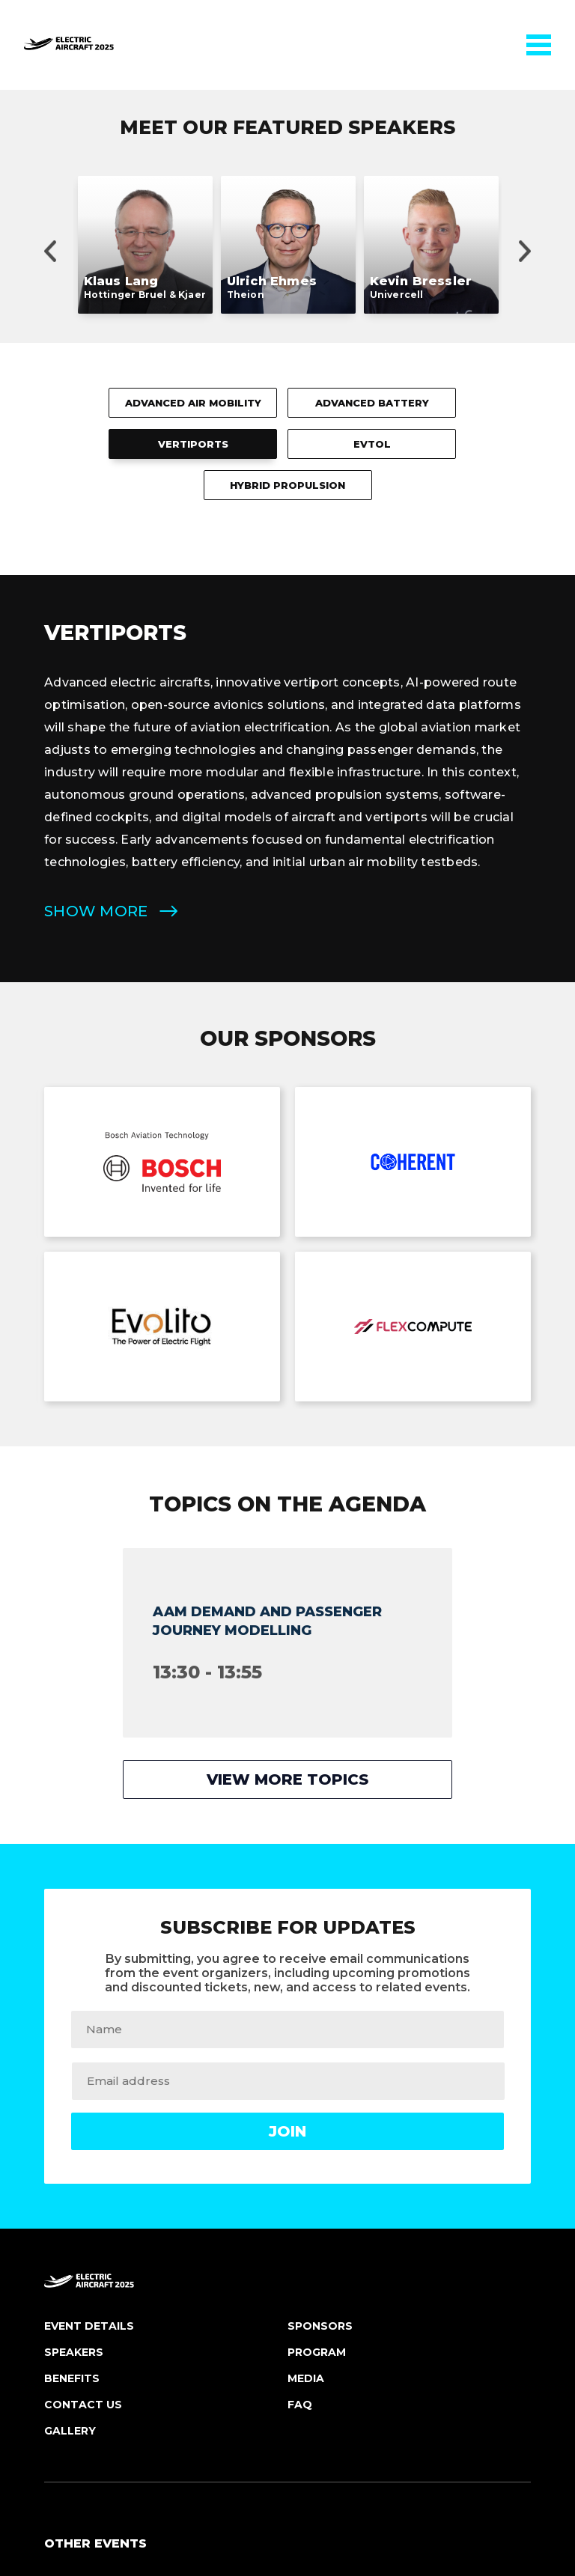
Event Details (89, 1980)
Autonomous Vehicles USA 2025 (143, 2238)
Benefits (72, 2032)
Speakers (73, 2006)
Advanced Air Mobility (193, 57)
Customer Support (338, 2406)
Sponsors (320, 1980)
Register (67, 2376)
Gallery (70, 2085)
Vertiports (193, 98)
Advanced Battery (372, 57)
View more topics (287, 1434)
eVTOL (372, 98)
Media (306, 2032)
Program (317, 2006)
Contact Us (83, 2058)
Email (302, 2376)
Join (287, 1785)
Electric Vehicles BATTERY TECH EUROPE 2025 (188, 2298)
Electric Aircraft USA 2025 (130, 2268)
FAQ (300, 2058)
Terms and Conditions (317, 2451)
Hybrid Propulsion (287, 139)
